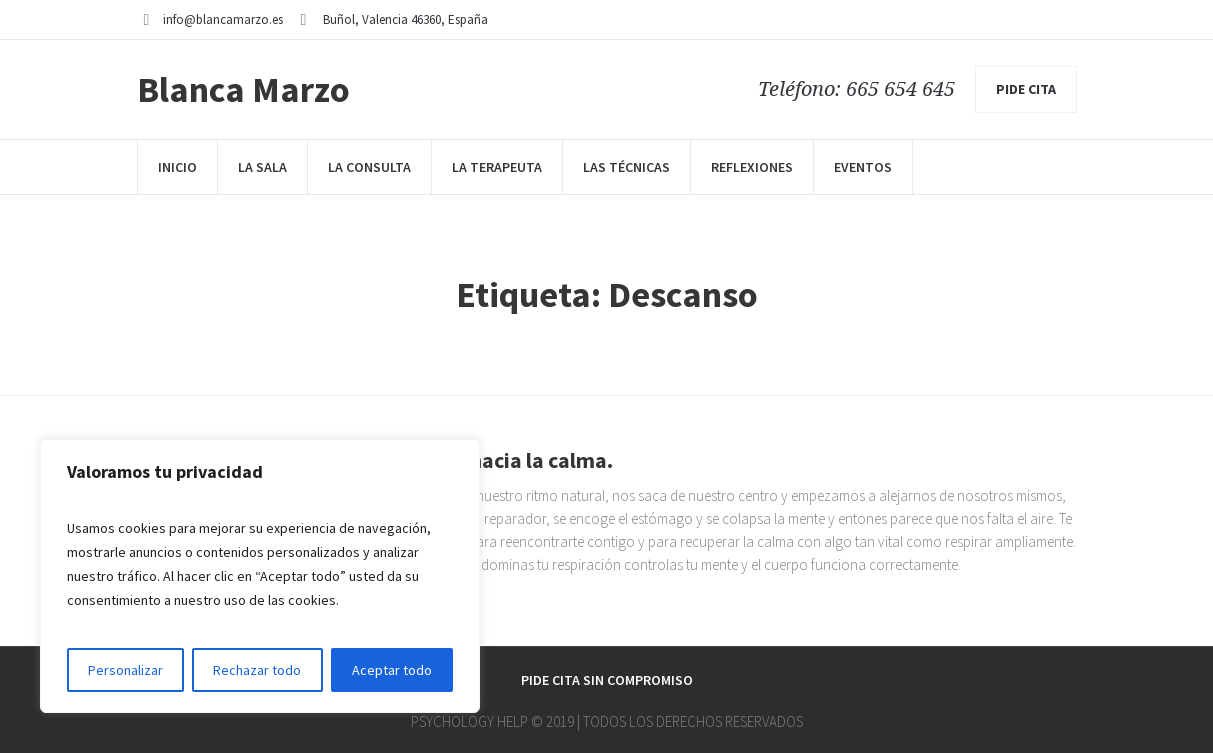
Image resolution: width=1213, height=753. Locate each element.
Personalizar (125, 670)
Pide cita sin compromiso (607, 680)
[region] (260, 576)
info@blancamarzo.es (223, 19)
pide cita (1026, 89)
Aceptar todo (392, 670)
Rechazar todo (257, 670)
